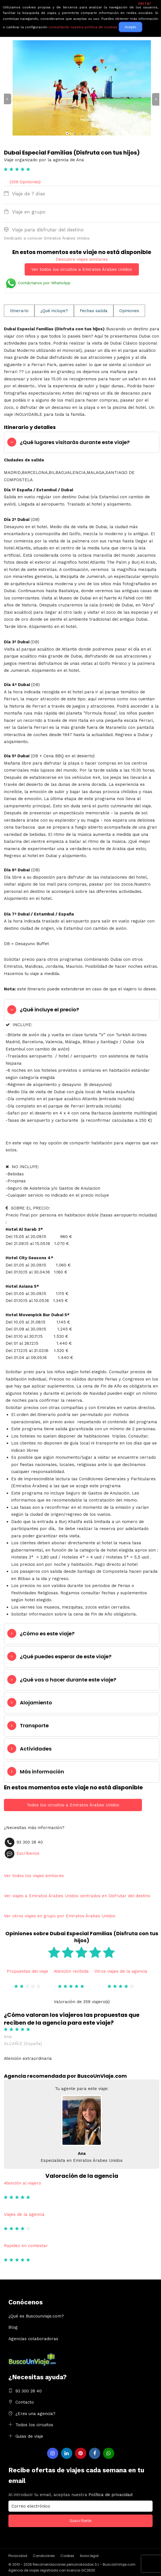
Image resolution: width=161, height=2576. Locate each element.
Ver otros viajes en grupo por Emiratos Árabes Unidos (59, 1915)
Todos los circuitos (34, 2424)
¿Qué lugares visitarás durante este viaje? (75, 442)
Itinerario (19, 310)
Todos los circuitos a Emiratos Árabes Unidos (73, 1805)
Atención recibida (71, 1971)
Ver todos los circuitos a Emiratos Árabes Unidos (81, 269)
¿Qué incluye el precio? (49, 1009)
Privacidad (17, 2555)
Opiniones (129, 310)
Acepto (130, 27)
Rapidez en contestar (26, 2245)
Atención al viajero (22, 2183)
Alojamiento (36, 1702)
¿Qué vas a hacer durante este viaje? (68, 1679)
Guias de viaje (29, 2436)
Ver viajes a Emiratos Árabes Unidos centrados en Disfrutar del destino (77, 1895)
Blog (13, 2327)
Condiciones (44, 2555)
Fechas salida (94, 310)
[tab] (81, 442)
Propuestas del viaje (27, 1971)
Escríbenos (28, 1853)
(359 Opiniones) (25, 181)
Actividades (36, 1748)
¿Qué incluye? (54, 310)
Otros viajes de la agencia (120, 1971)
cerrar (144, 3)
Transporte (34, 1725)
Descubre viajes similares (82, 259)
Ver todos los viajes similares (34, 1875)
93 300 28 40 (28, 2391)
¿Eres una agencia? (35, 2413)
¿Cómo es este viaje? (47, 1633)
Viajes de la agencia (24, 2214)
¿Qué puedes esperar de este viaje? (65, 1656)
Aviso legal (89, 2555)
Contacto (24, 2402)
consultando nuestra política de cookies (82, 27)
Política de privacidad (110, 2494)
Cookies (67, 2555)
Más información (42, 1771)
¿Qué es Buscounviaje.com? (36, 2316)
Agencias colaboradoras (33, 2338)
